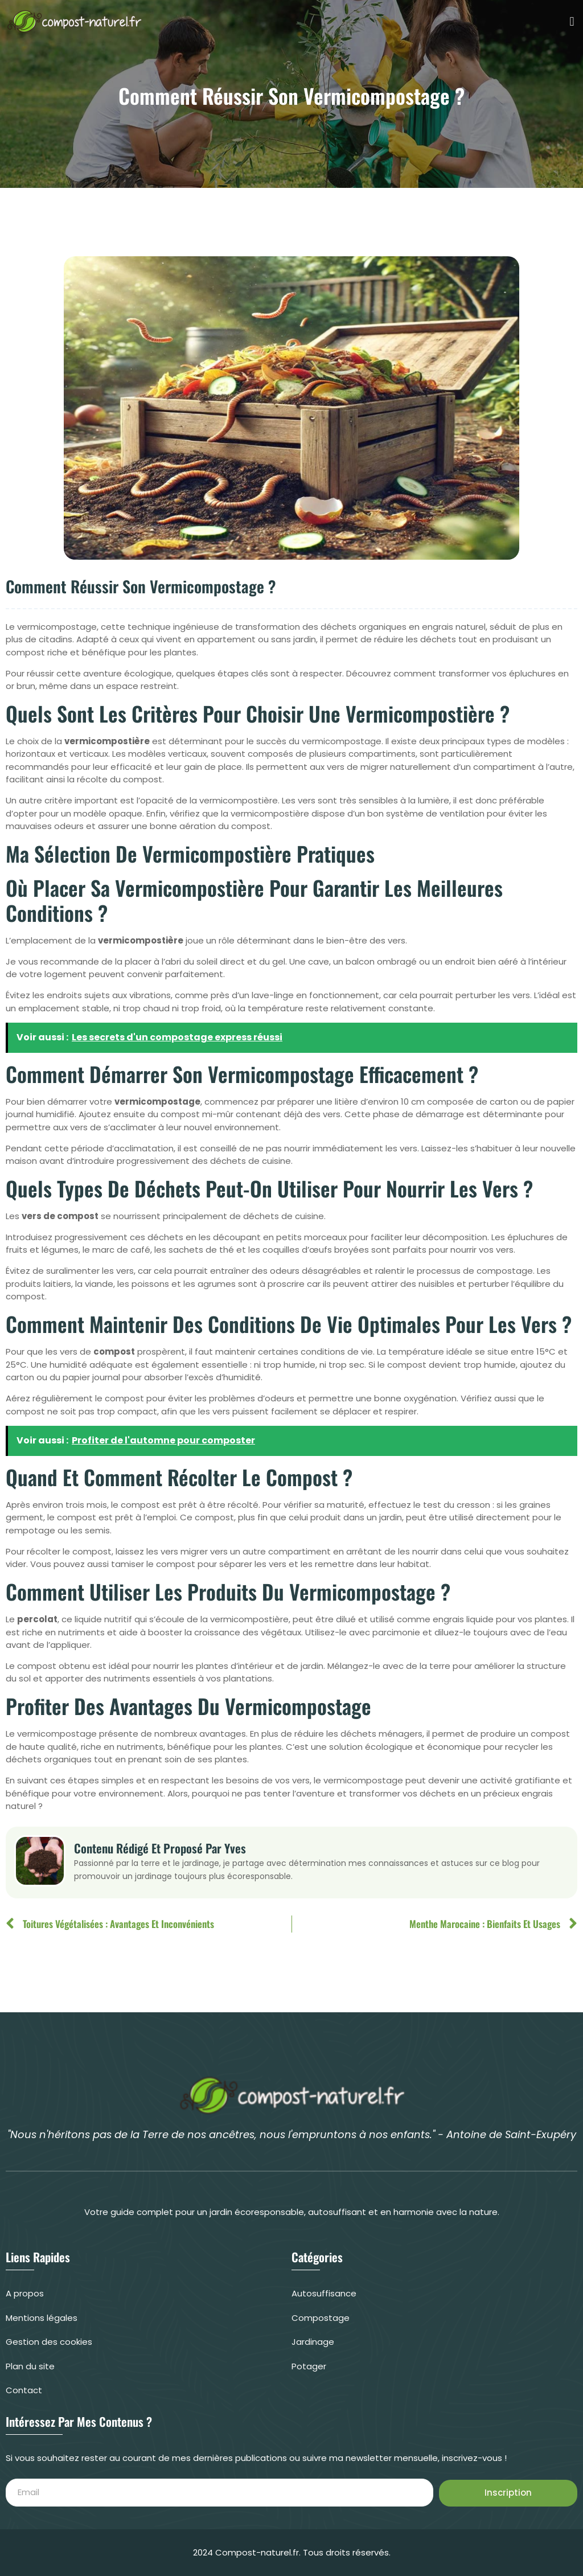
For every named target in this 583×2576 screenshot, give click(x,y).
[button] (571, 21)
